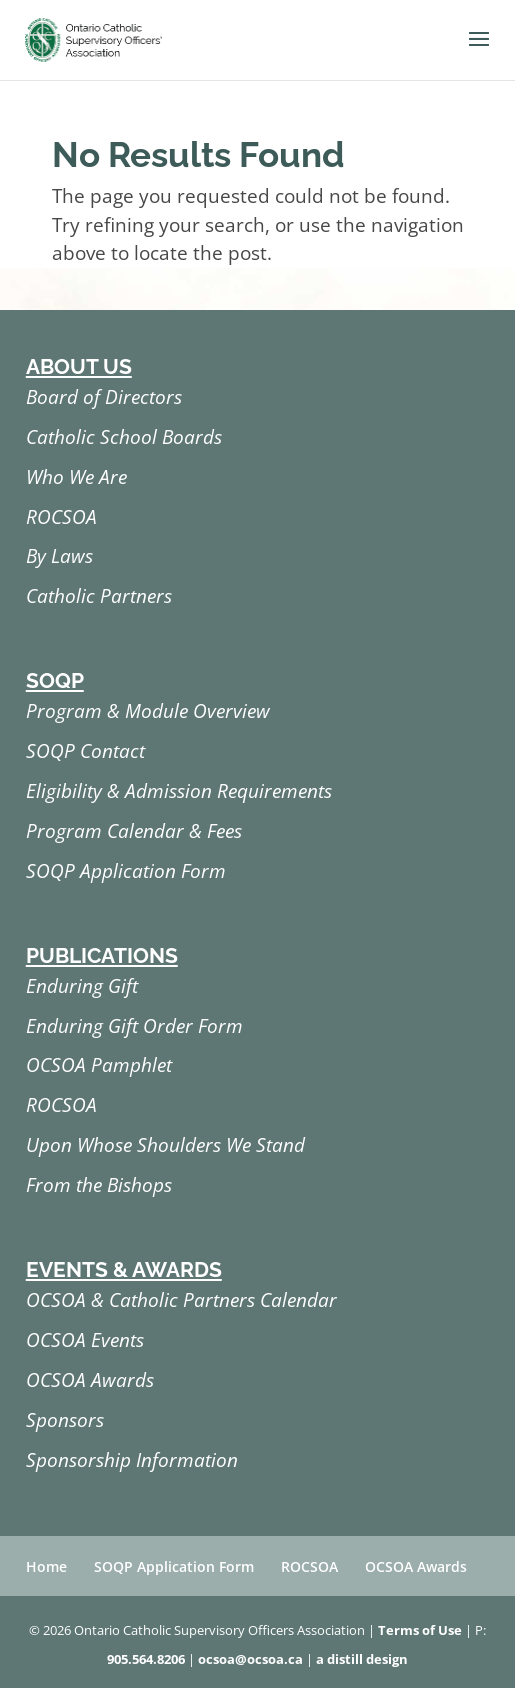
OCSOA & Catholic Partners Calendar (181, 1300)
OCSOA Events (85, 1340)
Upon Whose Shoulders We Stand (165, 1145)
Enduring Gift (82, 986)
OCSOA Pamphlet (99, 1065)
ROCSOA (61, 517)
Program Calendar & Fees (134, 831)
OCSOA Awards (90, 1380)
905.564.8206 (146, 1659)
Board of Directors (104, 397)
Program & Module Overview (148, 711)
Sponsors (65, 1420)
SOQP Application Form (126, 871)
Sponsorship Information (132, 1460)
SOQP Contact (85, 751)
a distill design (362, 1659)
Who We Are (76, 477)
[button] (479, 52)
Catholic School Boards (124, 437)
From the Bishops (99, 1185)
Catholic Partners (99, 596)
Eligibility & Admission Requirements (179, 791)
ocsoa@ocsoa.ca (250, 1659)
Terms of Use (420, 1630)
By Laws (59, 556)
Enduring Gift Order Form (134, 1026)
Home (46, 1566)
